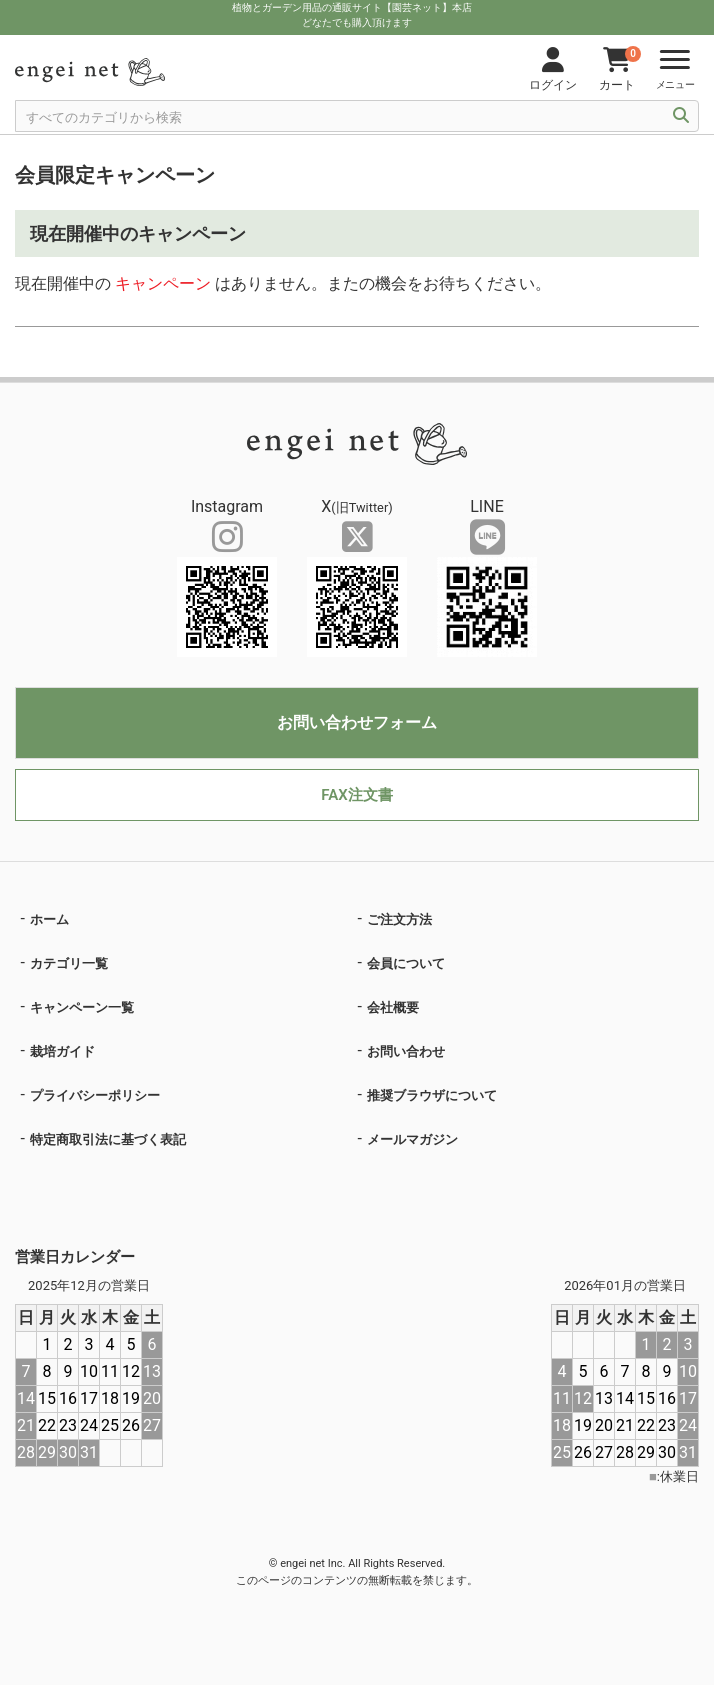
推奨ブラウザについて (432, 1095)
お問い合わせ (406, 1051)
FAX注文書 (356, 795)
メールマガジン (412, 1139)
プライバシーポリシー (95, 1095)
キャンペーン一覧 (82, 1007)
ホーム (49, 919)
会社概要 (393, 1007)
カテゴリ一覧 (69, 963)
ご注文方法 (399, 919)
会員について (406, 963)
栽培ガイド (62, 1051)
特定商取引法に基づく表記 (108, 1139)
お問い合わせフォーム (357, 722)
